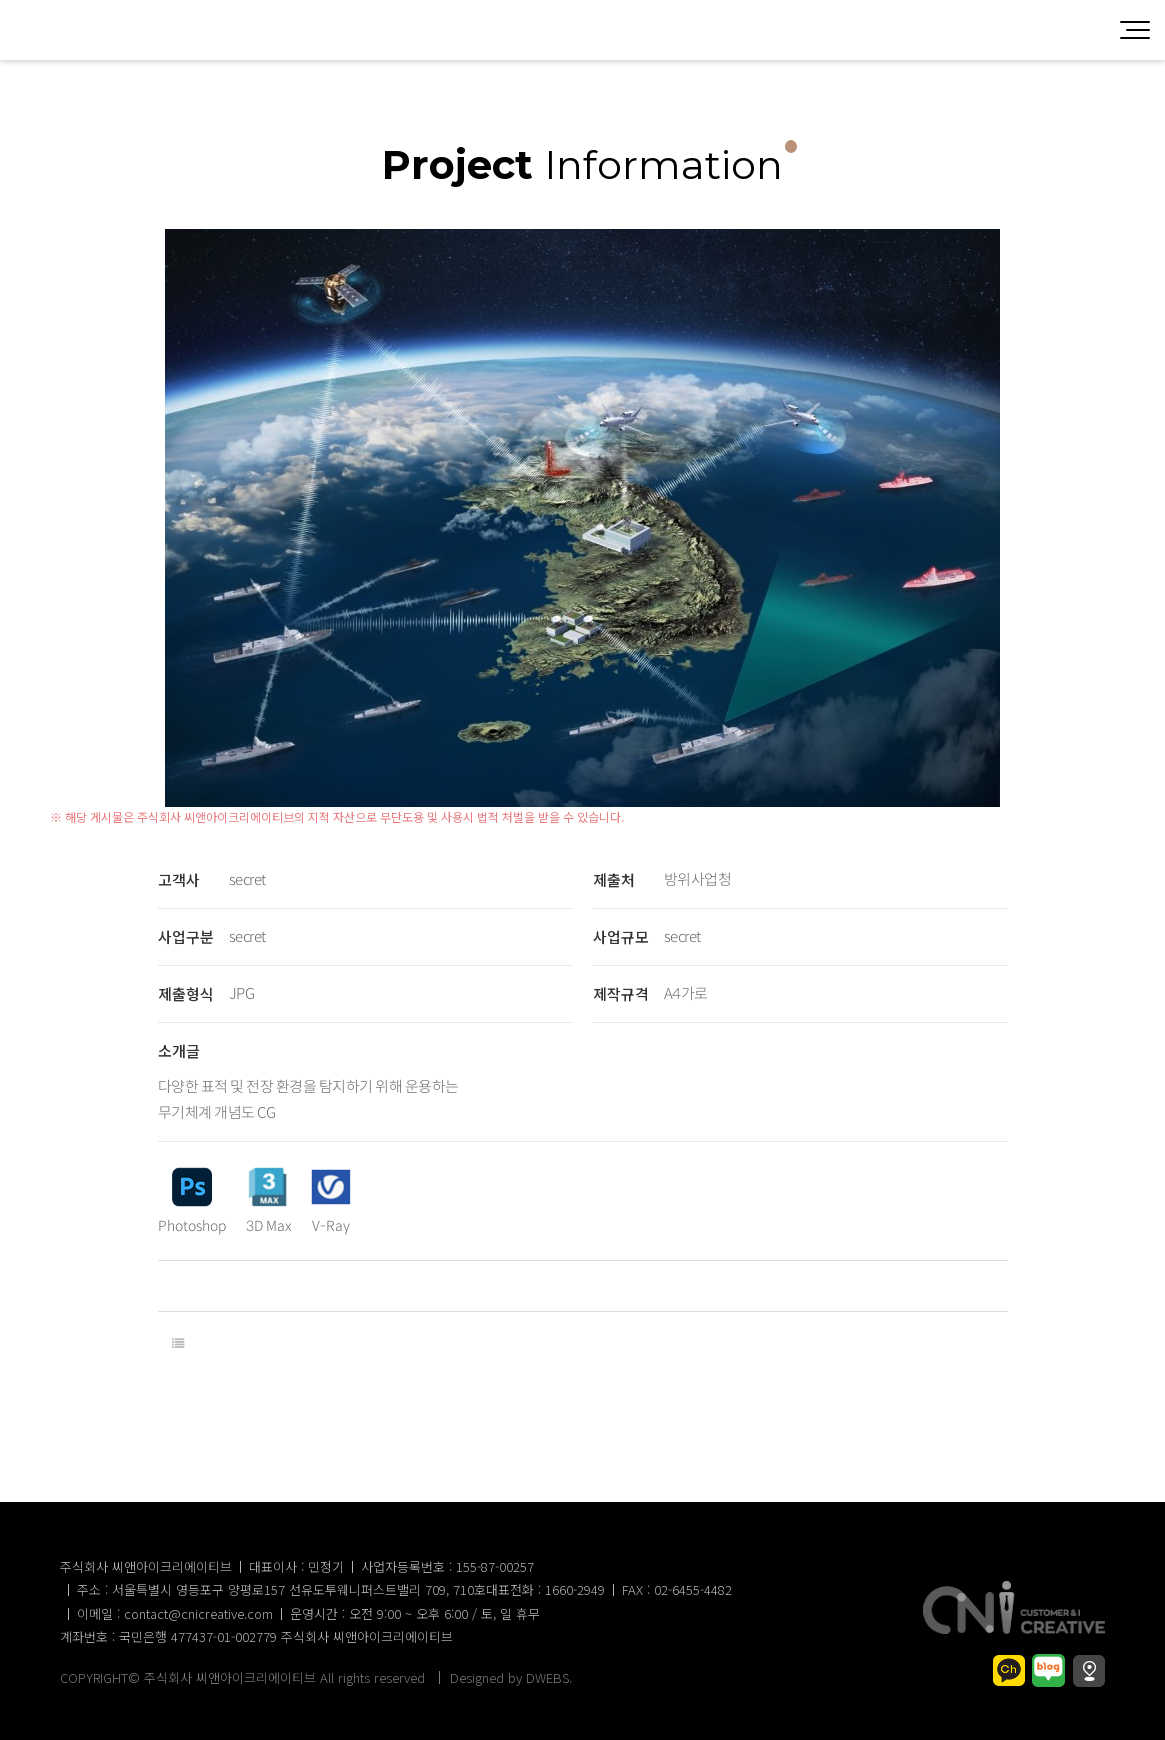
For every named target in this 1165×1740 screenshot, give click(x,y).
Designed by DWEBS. (511, 1677)
